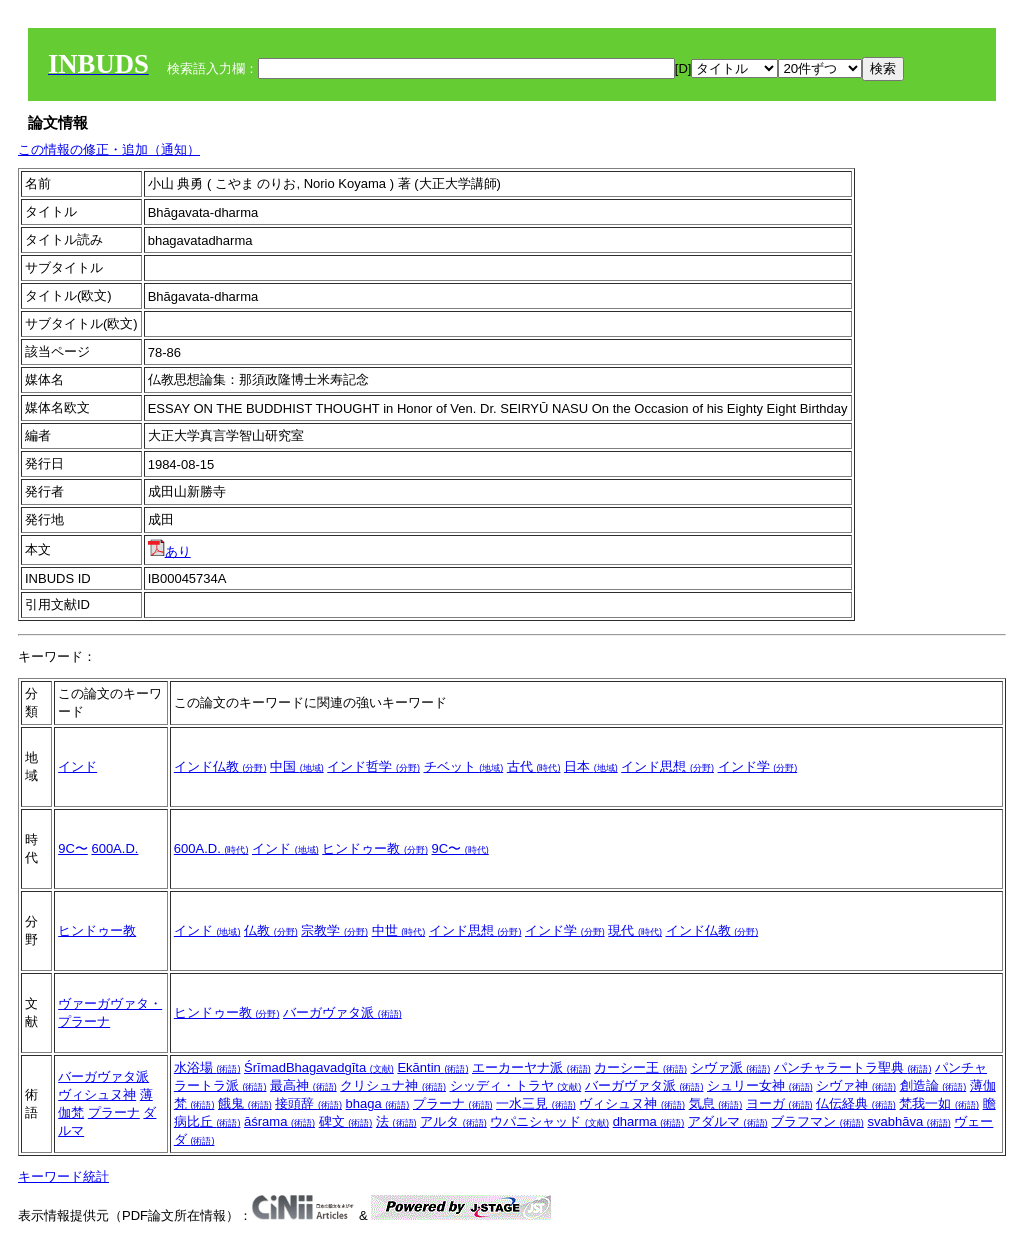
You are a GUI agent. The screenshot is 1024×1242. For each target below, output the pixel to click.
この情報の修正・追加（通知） (109, 149)
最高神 (303, 1085)
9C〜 (73, 848)
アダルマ (728, 1121)
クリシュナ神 (393, 1085)
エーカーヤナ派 (531, 1067)
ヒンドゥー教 (375, 848)
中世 (399, 930)
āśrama (279, 1121)
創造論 (933, 1085)
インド (77, 766)
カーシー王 (640, 1067)
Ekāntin (432, 1067)
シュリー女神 (760, 1085)
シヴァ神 (856, 1085)
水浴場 (207, 1067)
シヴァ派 (731, 1067)
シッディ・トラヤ (516, 1085)
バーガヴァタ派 (342, 1012)
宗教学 (334, 930)
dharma (649, 1121)
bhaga (378, 1103)
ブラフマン (817, 1121)
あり (169, 551)
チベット (464, 766)
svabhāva (908, 1121)
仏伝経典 (856, 1103)
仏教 (271, 930)
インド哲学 (373, 766)
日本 (591, 766)
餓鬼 (245, 1103)
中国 (297, 766)
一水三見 (536, 1103)
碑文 (346, 1121)
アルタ (453, 1121)
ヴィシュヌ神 (97, 1094)
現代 (635, 930)
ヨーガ (779, 1103)
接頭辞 (308, 1103)
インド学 (758, 766)
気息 (716, 1103)
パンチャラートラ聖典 (853, 1067)
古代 (534, 766)
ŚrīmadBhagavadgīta (319, 1067)
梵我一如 (939, 1103)
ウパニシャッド (549, 1121)
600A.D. (114, 848)
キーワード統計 (63, 1176)
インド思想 (667, 766)
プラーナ (114, 1112)
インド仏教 (220, 766)
